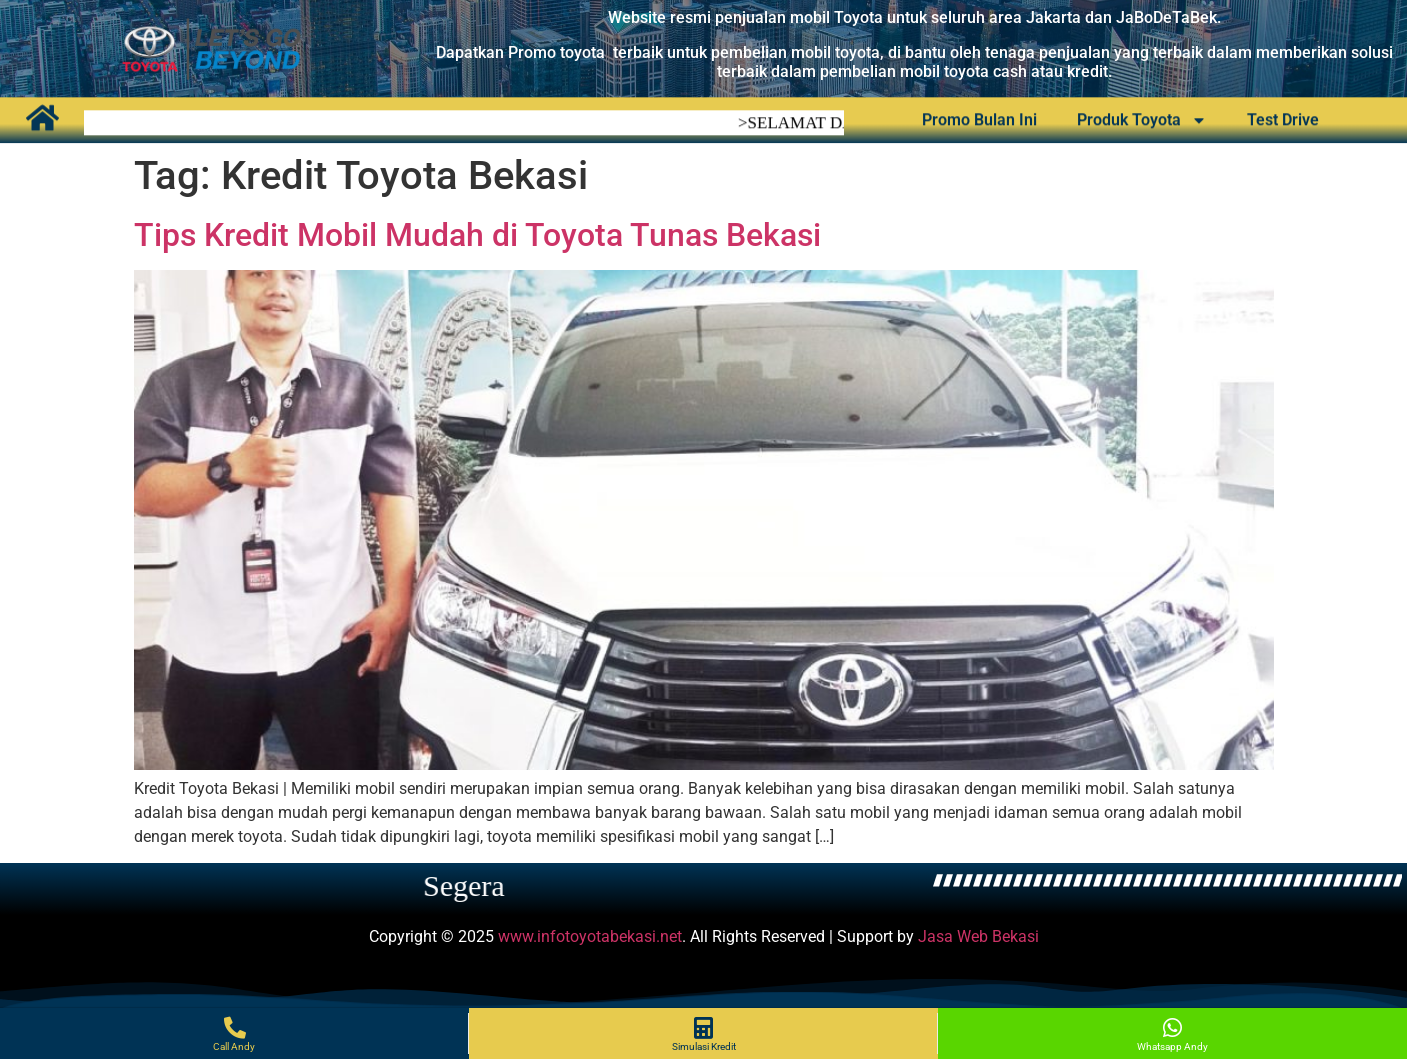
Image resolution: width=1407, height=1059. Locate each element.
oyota (860, 52)
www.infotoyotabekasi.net (590, 936)
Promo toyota (556, 52)
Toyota (860, 17)
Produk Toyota (1142, 118)
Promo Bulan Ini (979, 117)
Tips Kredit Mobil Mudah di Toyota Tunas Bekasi (477, 235)
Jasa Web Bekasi (978, 936)
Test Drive (1283, 117)
